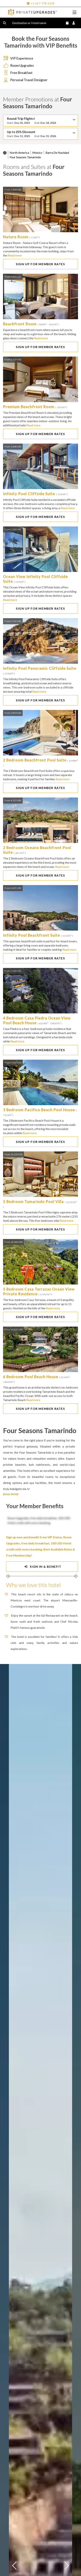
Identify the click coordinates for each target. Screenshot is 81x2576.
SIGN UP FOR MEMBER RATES (40, 264)
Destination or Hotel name (32, 23)
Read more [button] (15, 255)
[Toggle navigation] (74, 12)
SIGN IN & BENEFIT (42, 1566)
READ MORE (11, 1494)
